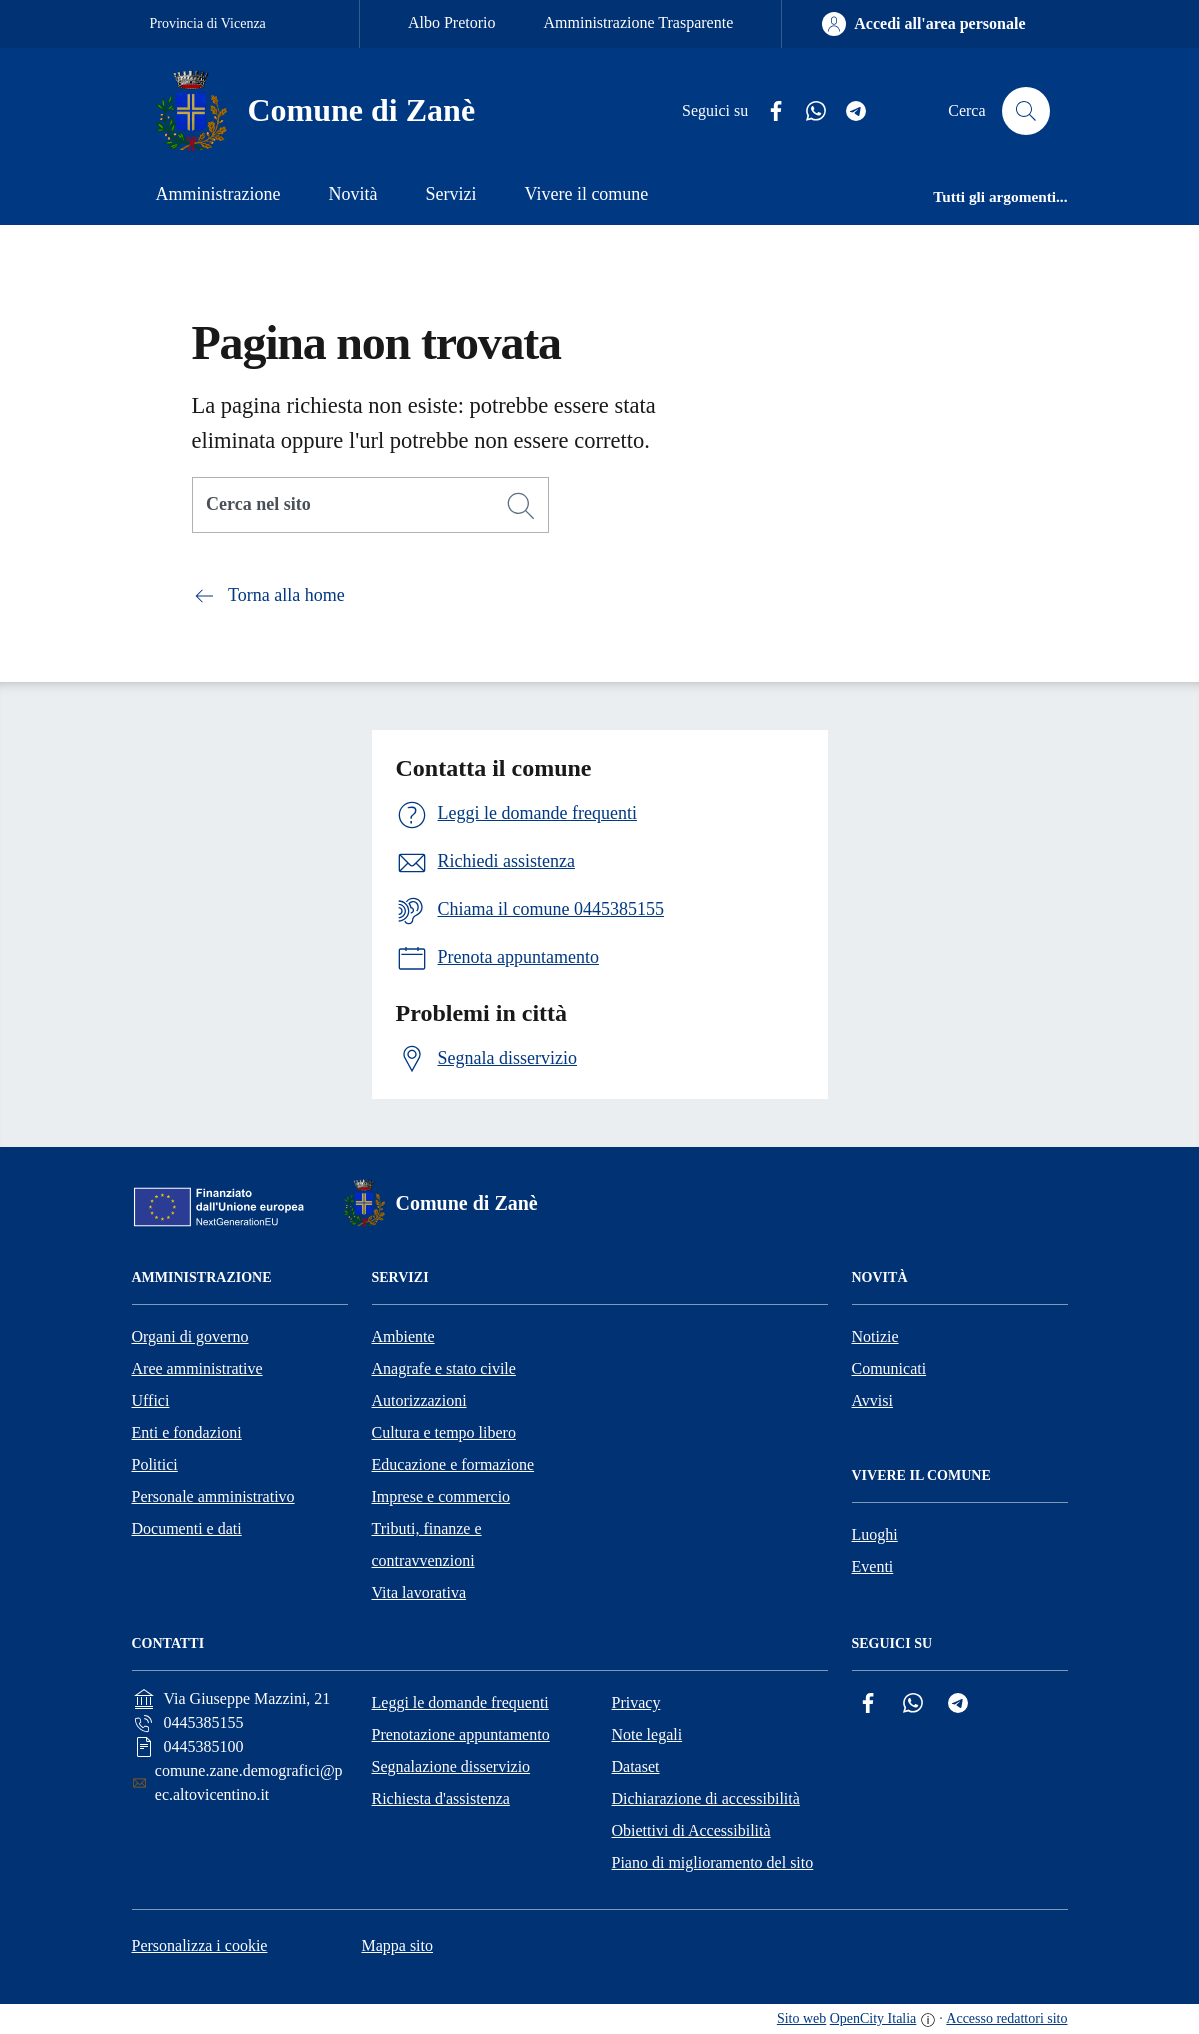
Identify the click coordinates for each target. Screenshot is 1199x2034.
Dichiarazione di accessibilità (706, 1798)
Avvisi (872, 1400)
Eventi (873, 1566)
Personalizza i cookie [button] (200, 1945)
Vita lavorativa (419, 1592)
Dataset (636, 1766)
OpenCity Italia (873, 2018)
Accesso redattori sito (1006, 2018)
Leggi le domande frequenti (460, 1702)
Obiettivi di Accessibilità (691, 1830)
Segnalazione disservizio (451, 1766)
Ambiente (403, 1336)
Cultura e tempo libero (444, 1432)
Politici (155, 1464)
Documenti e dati (187, 1528)
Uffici (151, 1400)
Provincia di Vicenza (208, 23)
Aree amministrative (197, 1368)
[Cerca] (521, 506)
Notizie (875, 1336)
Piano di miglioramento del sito (713, 1862)
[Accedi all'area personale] (923, 24)
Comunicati (889, 1368)
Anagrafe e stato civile (444, 1368)
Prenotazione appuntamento (461, 1734)
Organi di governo (190, 1336)
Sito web (801, 2018)
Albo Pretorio (452, 22)
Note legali (647, 1734)
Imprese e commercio (441, 1496)
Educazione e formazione (453, 1464)
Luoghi (875, 1534)
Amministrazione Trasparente (639, 22)
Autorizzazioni (419, 1400)
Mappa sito (397, 1945)
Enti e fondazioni (187, 1432)
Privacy (636, 1702)
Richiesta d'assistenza (441, 1798)
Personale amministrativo (213, 1496)
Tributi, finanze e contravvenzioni (427, 1544)
